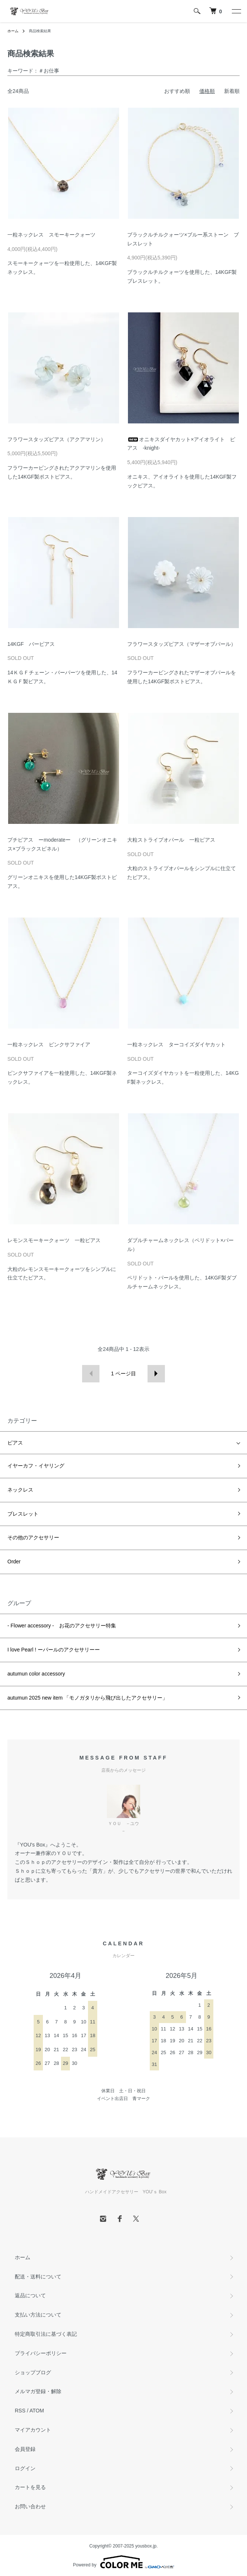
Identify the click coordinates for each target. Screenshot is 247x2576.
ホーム (12, 31)
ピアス (15, 1443)
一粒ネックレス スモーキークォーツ (51, 235)
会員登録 (25, 2449)
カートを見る (30, 2487)
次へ (156, 1373)
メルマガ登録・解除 (38, 2391)
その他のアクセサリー (33, 1537)
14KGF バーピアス (31, 644)
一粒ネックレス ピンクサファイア (48, 1044)
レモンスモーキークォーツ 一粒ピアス (54, 1240)
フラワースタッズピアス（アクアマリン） (56, 439)
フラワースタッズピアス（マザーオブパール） (181, 644)
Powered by (123, 2562)
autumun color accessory (36, 1674)
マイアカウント (33, 2430)
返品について (30, 2295)
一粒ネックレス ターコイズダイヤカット (176, 1044)
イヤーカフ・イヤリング (35, 1466)
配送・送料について (38, 2277)
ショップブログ (33, 2372)
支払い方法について (38, 2315)
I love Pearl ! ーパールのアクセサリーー (53, 1650)
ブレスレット (22, 1514)
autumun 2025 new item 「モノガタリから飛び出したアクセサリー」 (87, 1698)
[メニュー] (236, 11)
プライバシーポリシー (41, 2353)
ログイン (25, 2468)
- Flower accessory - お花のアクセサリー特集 (61, 1626)
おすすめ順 (177, 91)
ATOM (37, 2411)
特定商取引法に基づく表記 (46, 2334)
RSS (20, 2411)
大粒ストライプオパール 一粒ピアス (171, 840)
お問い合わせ (30, 2506)
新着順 (232, 91)
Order (14, 1561)
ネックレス (20, 1490)
